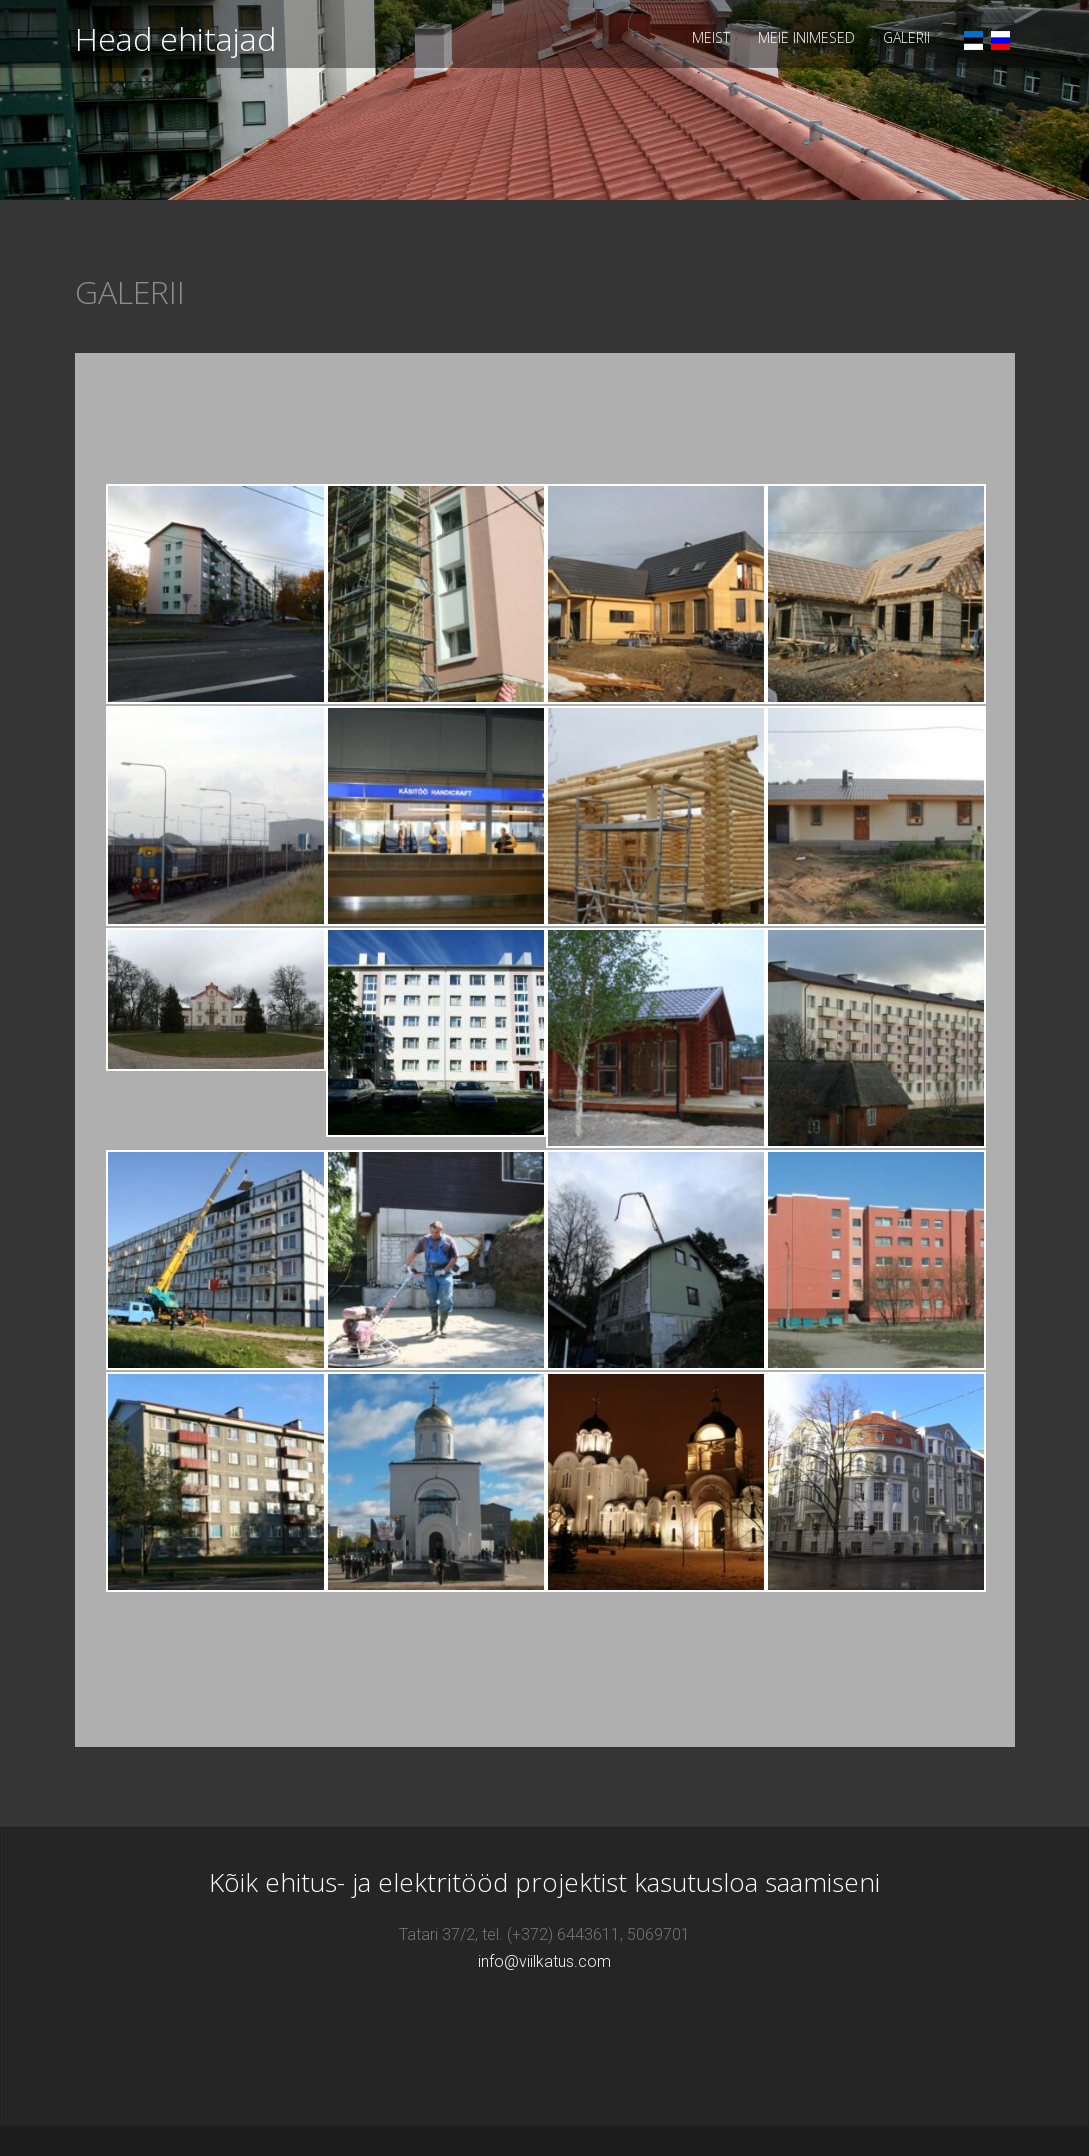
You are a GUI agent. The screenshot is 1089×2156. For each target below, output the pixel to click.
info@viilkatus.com (544, 1961)
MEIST (711, 37)
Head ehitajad (175, 38)
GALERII (906, 37)
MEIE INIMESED (806, 37)
